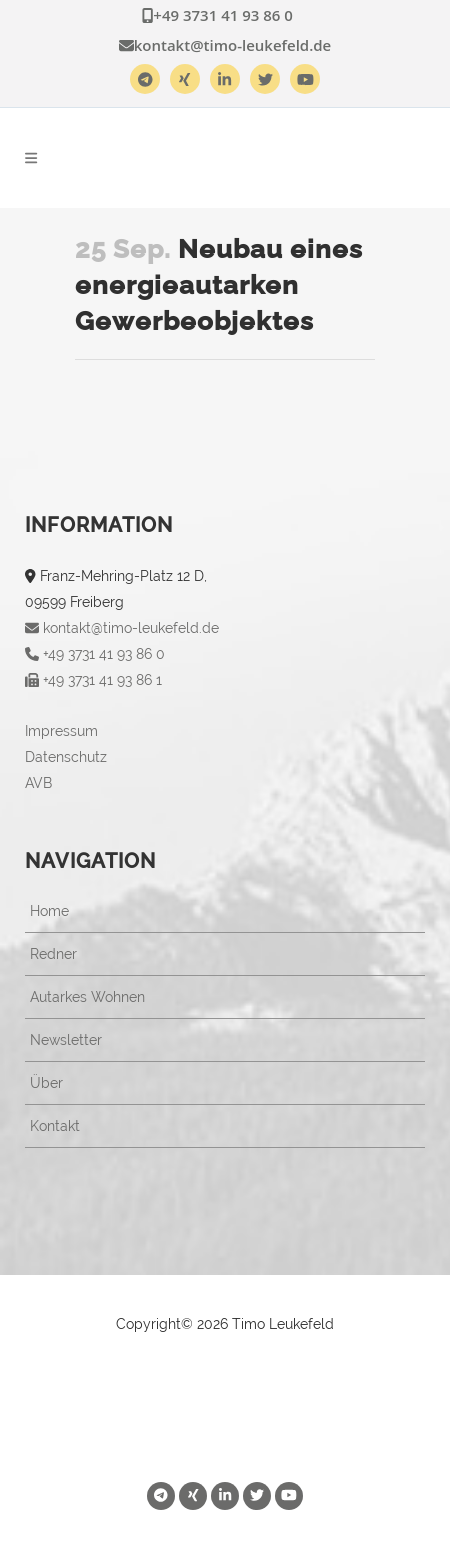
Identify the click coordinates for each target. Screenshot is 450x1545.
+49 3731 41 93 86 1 (93, 680)
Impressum (61, 731)
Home (49, 911)
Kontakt (55, 1126)
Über (46, 1083)
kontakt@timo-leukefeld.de (225, 45)
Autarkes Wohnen (87, 997)
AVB (38, 783)
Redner (53, 954)
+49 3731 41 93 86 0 (217, 15)
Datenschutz (66, 757)
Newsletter (66, 1040)
